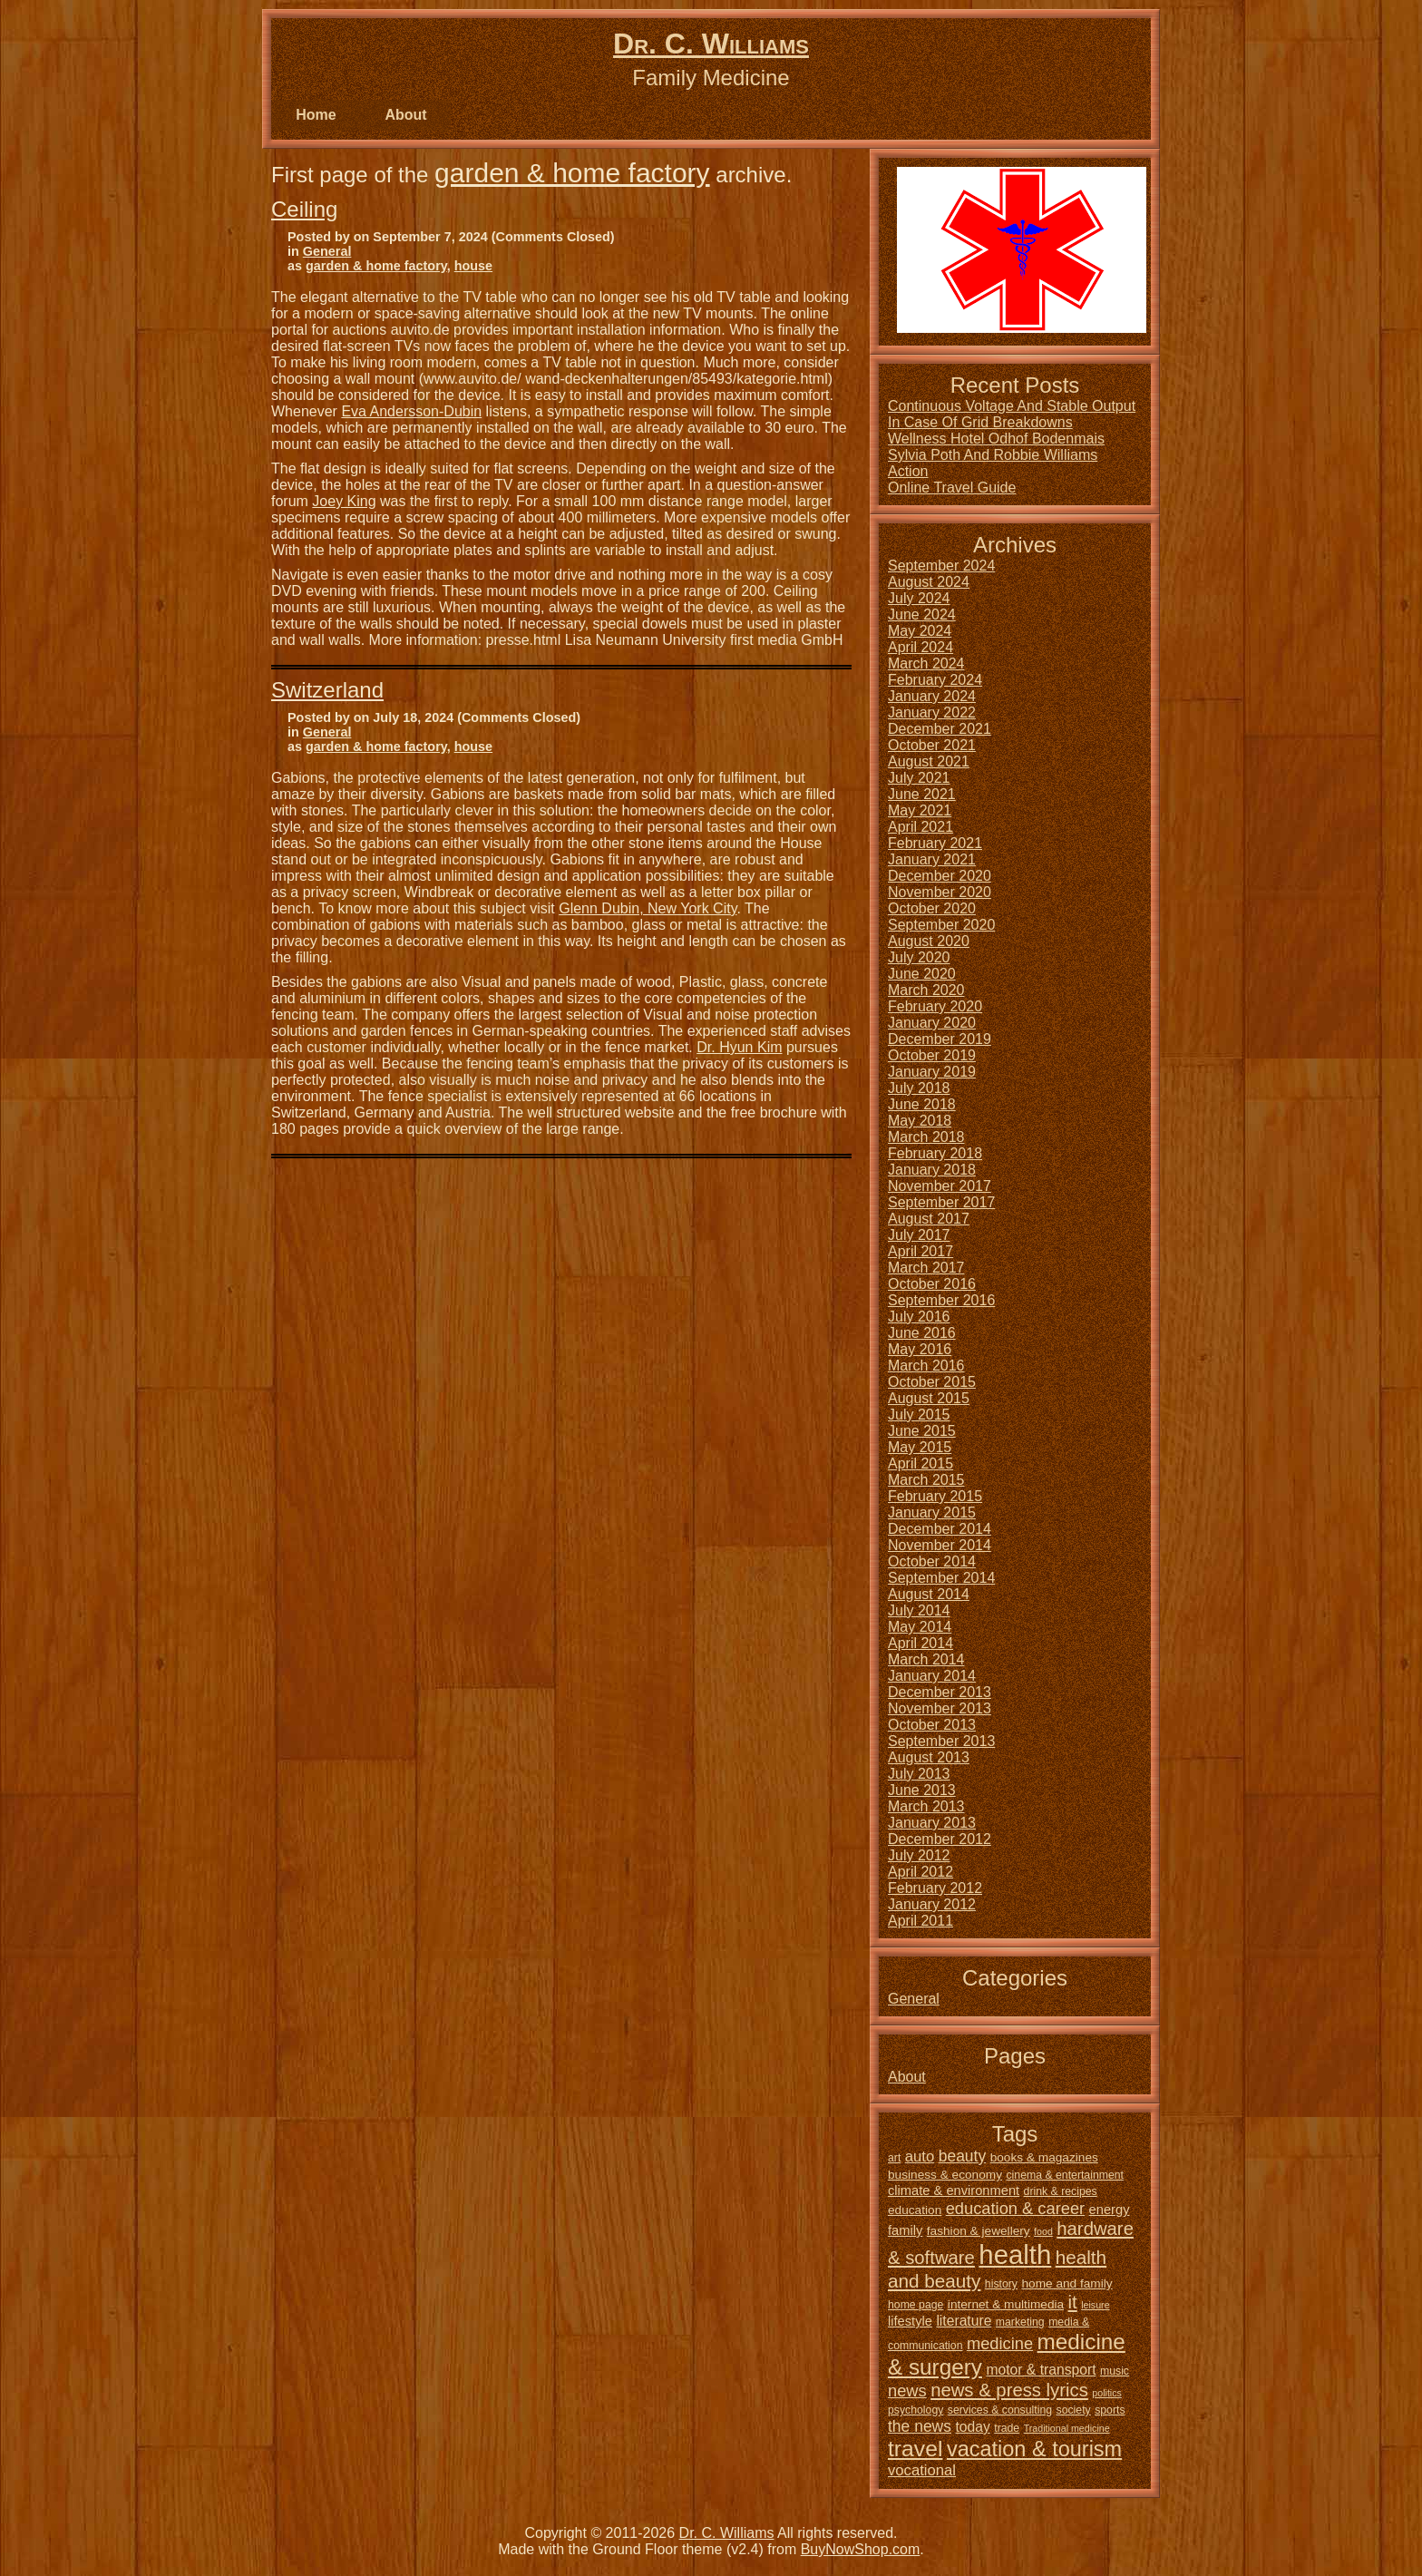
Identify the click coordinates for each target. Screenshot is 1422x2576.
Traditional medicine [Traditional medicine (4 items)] (1067, 2428)
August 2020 (928, 941)
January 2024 (932, 696)
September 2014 (941, 1578)
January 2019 (932, 1071)
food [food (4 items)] (1043, 2231)
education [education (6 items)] (914, 2210)
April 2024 (920, 647)
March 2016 (926, 1365)
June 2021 (922, 794)
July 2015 (919, 1414)
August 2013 (928, 1757)
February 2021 (935, 843)
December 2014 (939, 1529)
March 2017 (926, 1267)
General (327, 251)
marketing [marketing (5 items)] (1020, 2322)
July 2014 (919, 1610)
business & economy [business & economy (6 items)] (945, 2174)
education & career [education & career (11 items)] (1015, 2208)
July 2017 (919, 1235)
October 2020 (932, 908)
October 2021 (932, 745)
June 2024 (922, 614)
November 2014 (939, 1545)
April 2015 (920, 1463)
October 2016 (932, 1284)
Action (908, 471)
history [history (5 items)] (1001, 2284)
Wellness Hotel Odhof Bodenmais (996, 438)
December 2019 (939, 1039)
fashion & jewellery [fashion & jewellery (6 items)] (978, 2231)
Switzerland (327, 690)
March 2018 (926, 1137)
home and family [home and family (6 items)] (1066, 2283)
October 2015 (932, 1382)
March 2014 (926, 1659)
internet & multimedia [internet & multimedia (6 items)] (1006, 2304)
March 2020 (926, 990)
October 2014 (932, 1561)
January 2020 (932, 1022)
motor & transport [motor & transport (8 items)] (1041, 2369)
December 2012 (939, 1839)
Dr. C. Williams (711, 43)
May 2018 (919, 1120)
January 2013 (932, 1822)
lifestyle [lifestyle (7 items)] (910, 2321)
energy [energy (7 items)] (1109, 2209)
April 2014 (920, 1643)
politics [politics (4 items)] (1107, 2392)
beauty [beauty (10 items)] (963, 2156)
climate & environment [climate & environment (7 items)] (953, 2190)
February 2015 (935, 1496)
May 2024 (919, 631)
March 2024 (926, 663)
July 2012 (919, 1855)
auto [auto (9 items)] (919, 2156)
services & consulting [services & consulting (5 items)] (1000, 2410)
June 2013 (922, 1790)
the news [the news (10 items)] (919, 2426)
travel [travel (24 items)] (915, 2448)
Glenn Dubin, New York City (647, 908)
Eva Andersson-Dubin (411, 411)
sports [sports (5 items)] (1110, 2410)
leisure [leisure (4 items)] (1095, 2304)
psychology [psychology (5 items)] (915, 2410)
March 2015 (926, 1480)
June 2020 (922, 973)
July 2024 (919, 598)
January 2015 (932, 1512)
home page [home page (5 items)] (915, 2304)
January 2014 (932, 1675)
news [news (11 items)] (907, 2390)
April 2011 (920, 1920)
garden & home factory (572, 173)
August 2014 (928, 1594)
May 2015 (919, 1447)
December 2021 (939, 729)
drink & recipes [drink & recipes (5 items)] (1060, 2191)
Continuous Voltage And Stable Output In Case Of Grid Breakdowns (1011, 414)
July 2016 (919, 1316)
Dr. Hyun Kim (739, 1047)
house (473, 266)
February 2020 (935, 1006)
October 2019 (932, 1055)
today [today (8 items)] (972, 2427)
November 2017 (939, 1186)
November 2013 (939, 1708)
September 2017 (941, 1202)
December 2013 (939, 1692)
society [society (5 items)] (1074, 2410)
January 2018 (932, 1169)
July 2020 (919, 957)
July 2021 (919, 777)
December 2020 (939, 875)
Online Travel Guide (952, 487)
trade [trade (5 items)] (1006, 2428)
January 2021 (932, 859)
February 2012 (935, 1888)
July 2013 (919, 1773)
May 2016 (919, 1349)
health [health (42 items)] (1015, 2254)
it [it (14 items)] (1072, 2302)
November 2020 (939, 892)
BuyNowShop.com (860, 2549)
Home (316, 114)
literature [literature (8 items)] (963, 2320)
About (405, 114)
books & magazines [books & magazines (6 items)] (1044, 2157)
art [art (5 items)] (894, 2158)
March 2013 (926, 1806)
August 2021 (928, 761)
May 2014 (919, 1626)
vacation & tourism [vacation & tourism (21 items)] (1034, 2449)
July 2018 (919, 1088)
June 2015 (922, 1431)
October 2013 (932, 1724)
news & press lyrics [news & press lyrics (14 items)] (1009, 2390)
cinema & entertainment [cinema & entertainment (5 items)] (1065, 2175)
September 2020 (941, 924)
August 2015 (928, 1398)
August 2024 (928, 582)
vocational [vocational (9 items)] (922, 2470)
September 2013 (941, 1741)
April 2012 (920, 1871)
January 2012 (932, 1904)
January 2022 (932, 712)
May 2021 (919, 810)
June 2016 (922, 1333)
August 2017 (928, 1218)
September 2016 (941, 1300)
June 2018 (922, 1104)
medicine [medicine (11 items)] (1000, 2343)
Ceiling (304, 209)
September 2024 (941, 565)
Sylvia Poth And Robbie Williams (992, 455)
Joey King (343, 501)
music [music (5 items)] (1114, 2371)
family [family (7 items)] (905, 2230)
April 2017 (920, 1251)
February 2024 (935, 680)
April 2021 (920, 826)
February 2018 (935, 1153)
